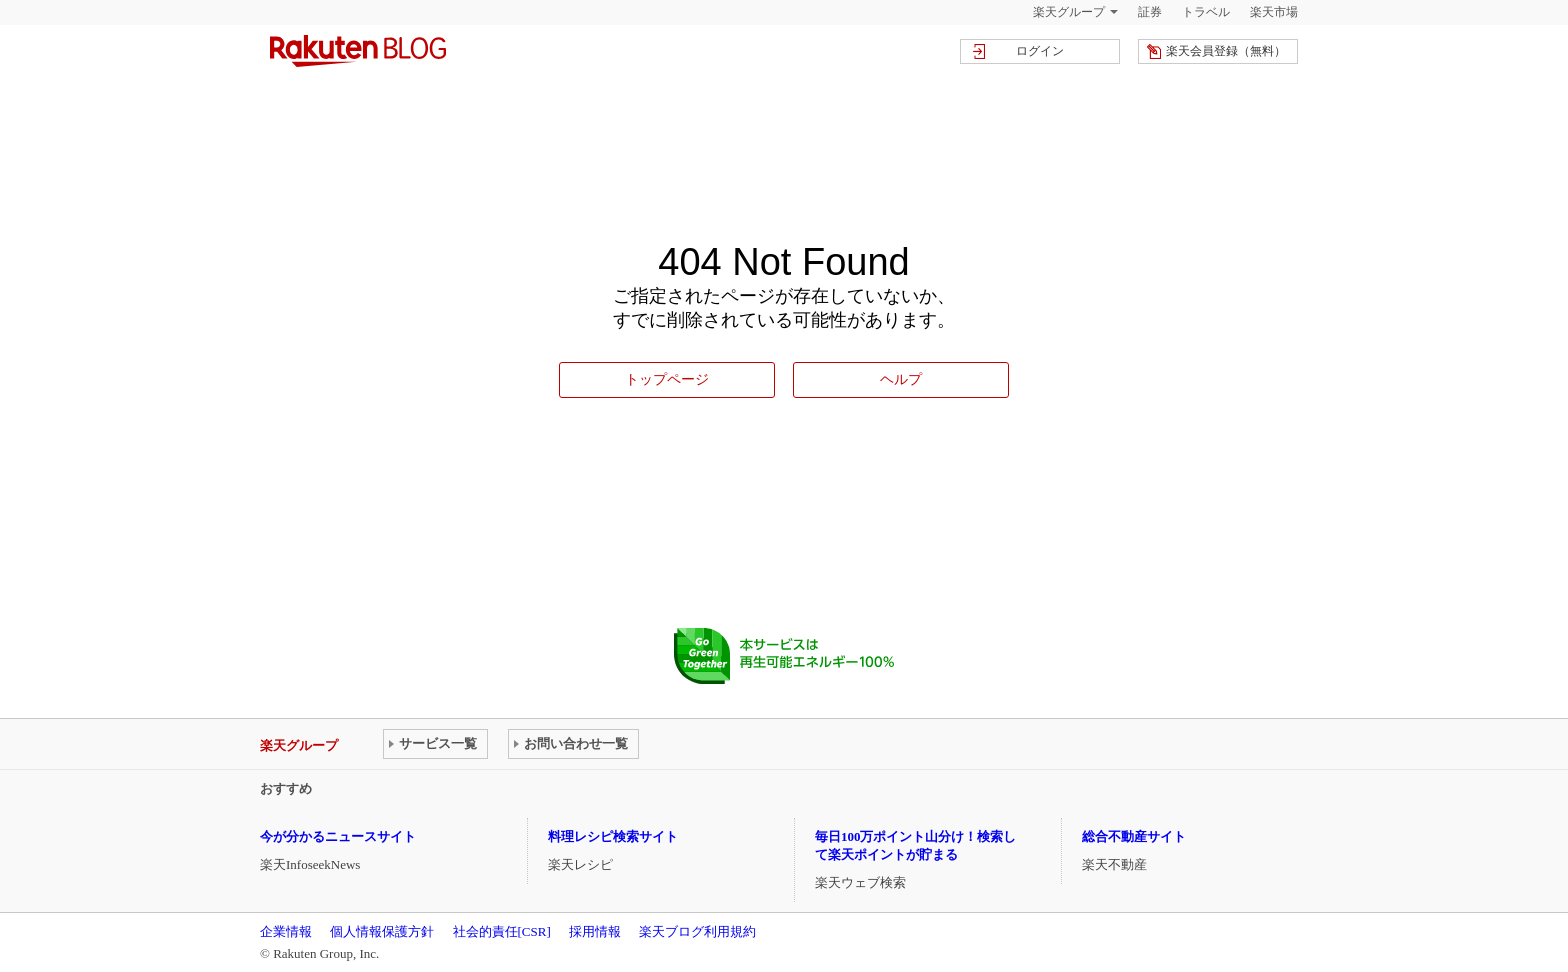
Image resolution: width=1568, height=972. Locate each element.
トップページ (667, 379)
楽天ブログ (358, 51)
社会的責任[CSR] (502, 931)
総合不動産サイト (1134, 836)
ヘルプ (901, 379)
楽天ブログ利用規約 (697, 931)
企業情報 (286, 931)
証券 (1150, 12)
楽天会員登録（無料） (1226, 51)
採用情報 (595, 931)
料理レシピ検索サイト (613, 836)
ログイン (1040, 51)
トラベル (1206, 12)
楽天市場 (1274, 12)
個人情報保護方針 (382, 931)
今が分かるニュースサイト (338, 836)
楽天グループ (1069, 12)
